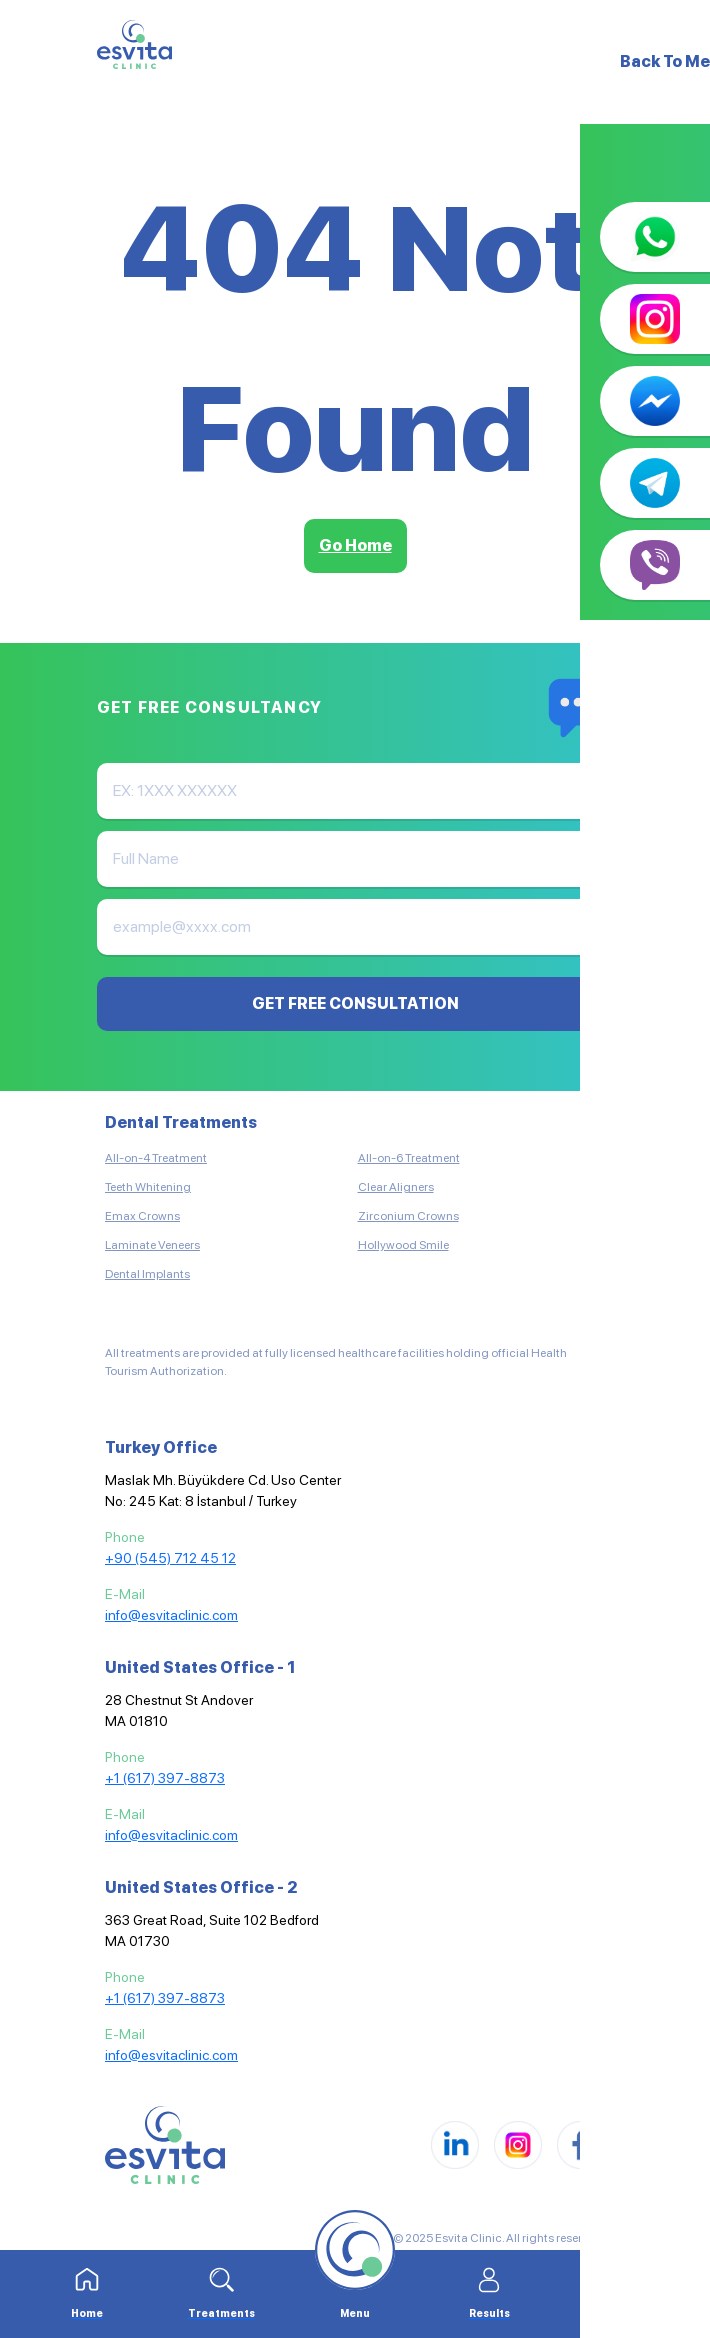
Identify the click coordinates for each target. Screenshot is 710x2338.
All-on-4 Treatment (156, 1158)
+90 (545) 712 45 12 (170, 1558)
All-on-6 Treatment (409, 1158)
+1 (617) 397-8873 (165, 1778)
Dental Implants (147, 1274)
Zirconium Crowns (408, 1216)
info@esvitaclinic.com (171, 1615)
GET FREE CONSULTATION (355, 1003)
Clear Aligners (396, 1187)
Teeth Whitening (148, 1187)
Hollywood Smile (403, 1245)
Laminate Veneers (152, 1245)
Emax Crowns (142, 1216)
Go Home (355, 545)
